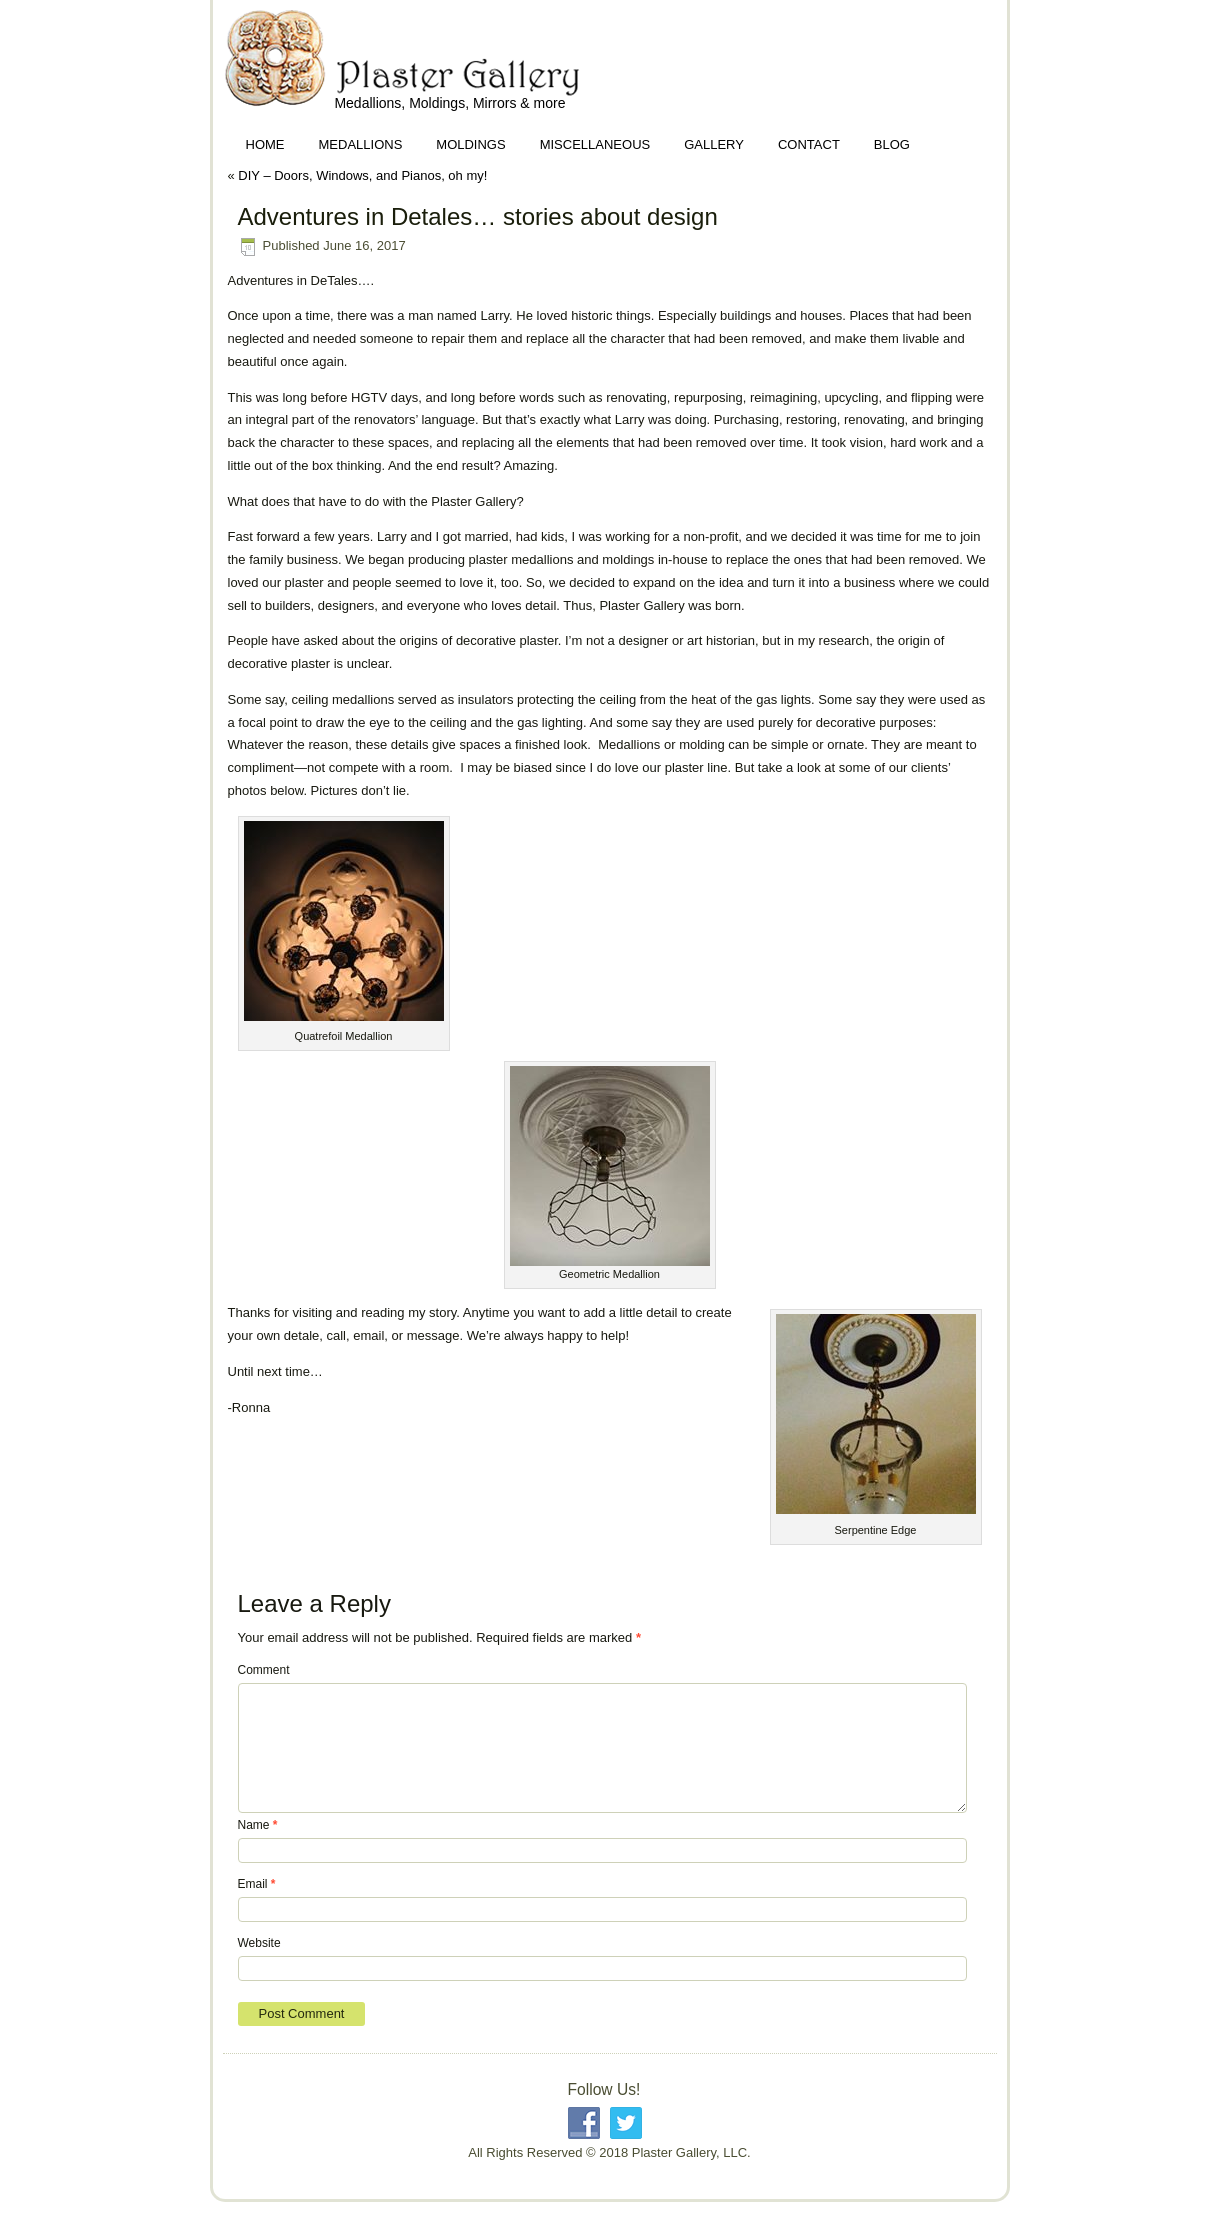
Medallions (361, 144)
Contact (809, 144)
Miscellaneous (595, 144)
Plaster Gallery (237, 67)
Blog (892, 144)
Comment (264, 1670)
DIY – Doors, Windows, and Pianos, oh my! (362, 175)
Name (258, 1825)
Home (265, 144)
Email (257, 1884)
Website (259, 1943)
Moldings (470, 144)
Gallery (714, 144)
